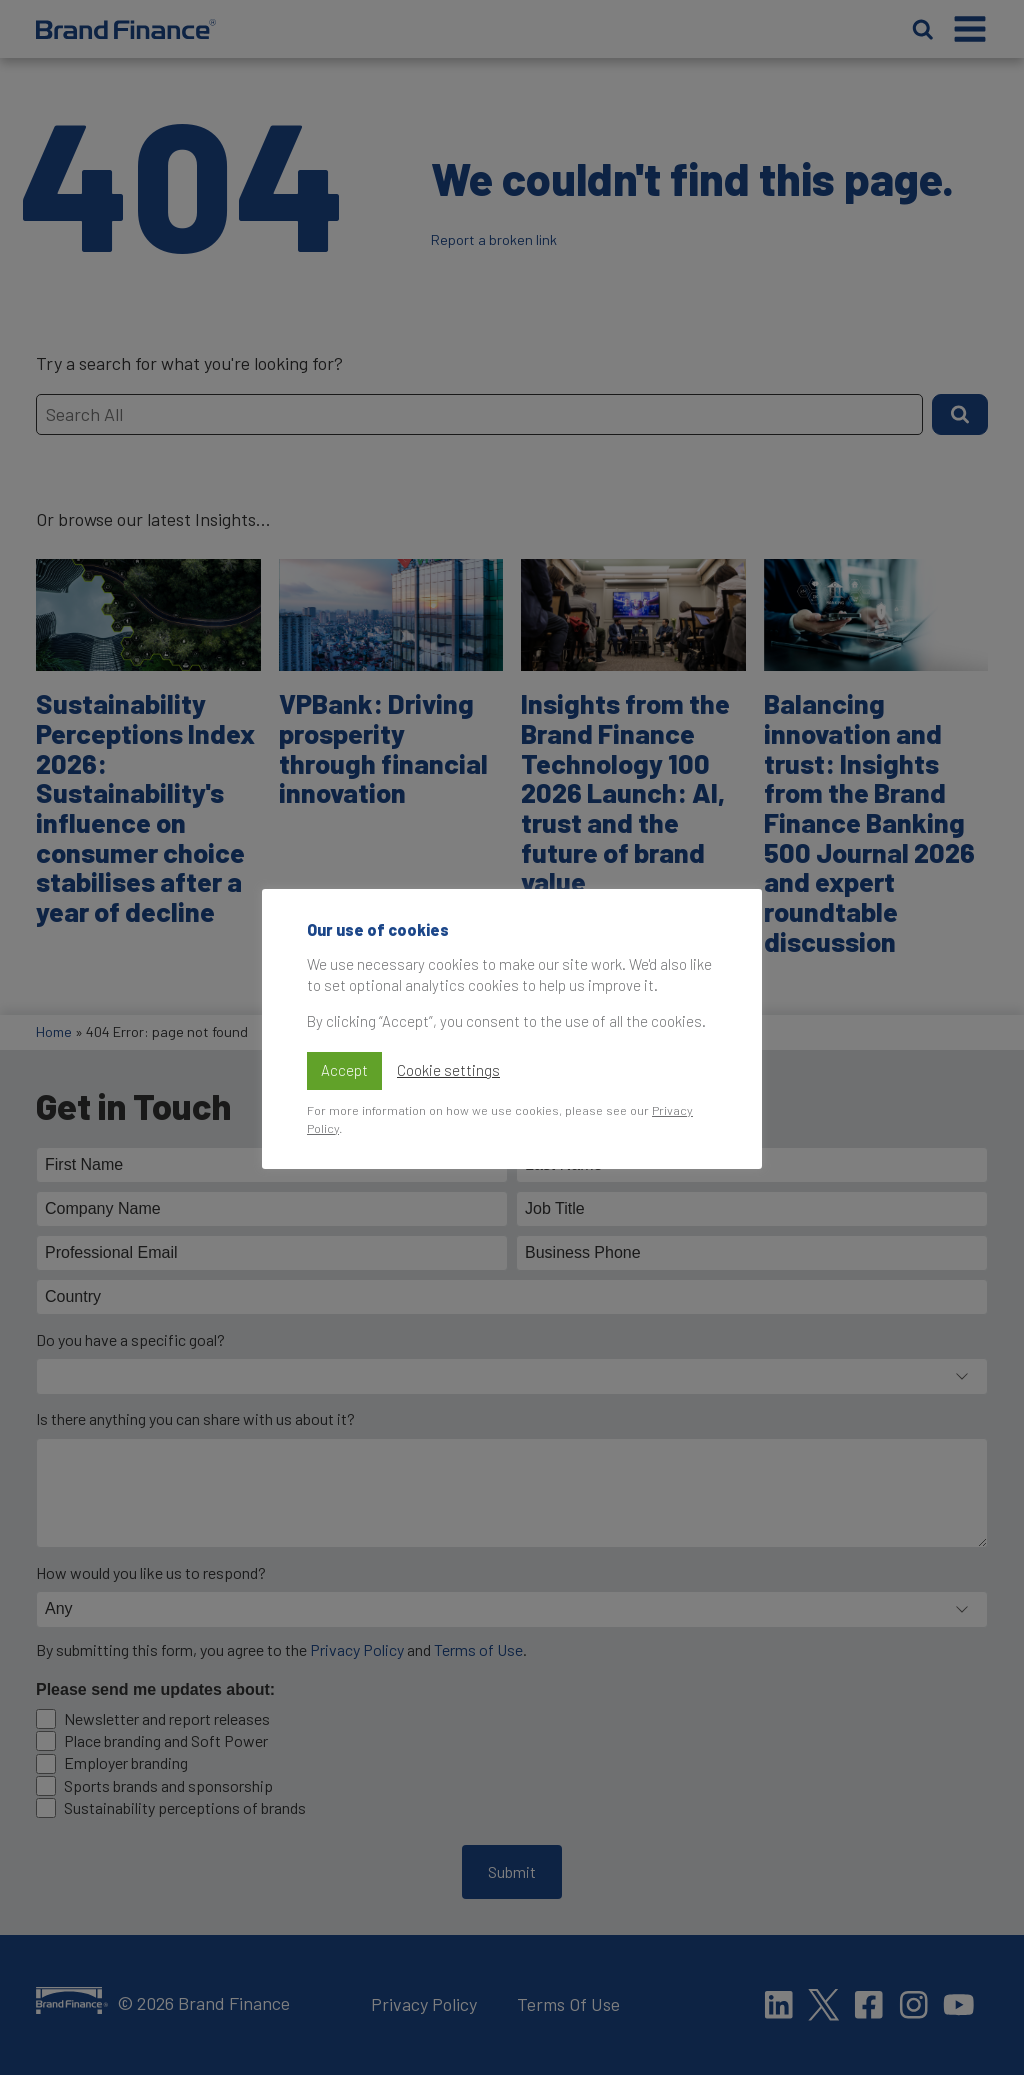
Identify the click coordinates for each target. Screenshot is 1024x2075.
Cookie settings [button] (448, 1070)
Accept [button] (344, 1070)
